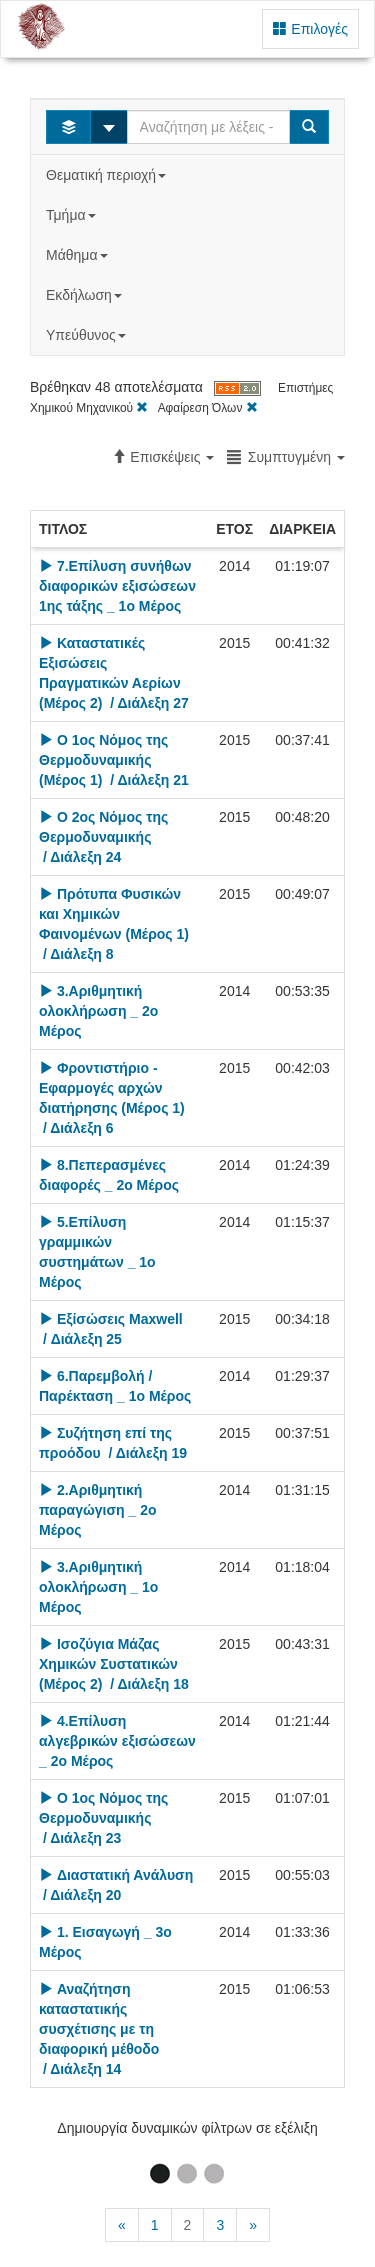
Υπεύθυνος (88, 335)
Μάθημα (78, 255)
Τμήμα (72, 215)
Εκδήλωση (86, 295)
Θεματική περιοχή (108, 175)
